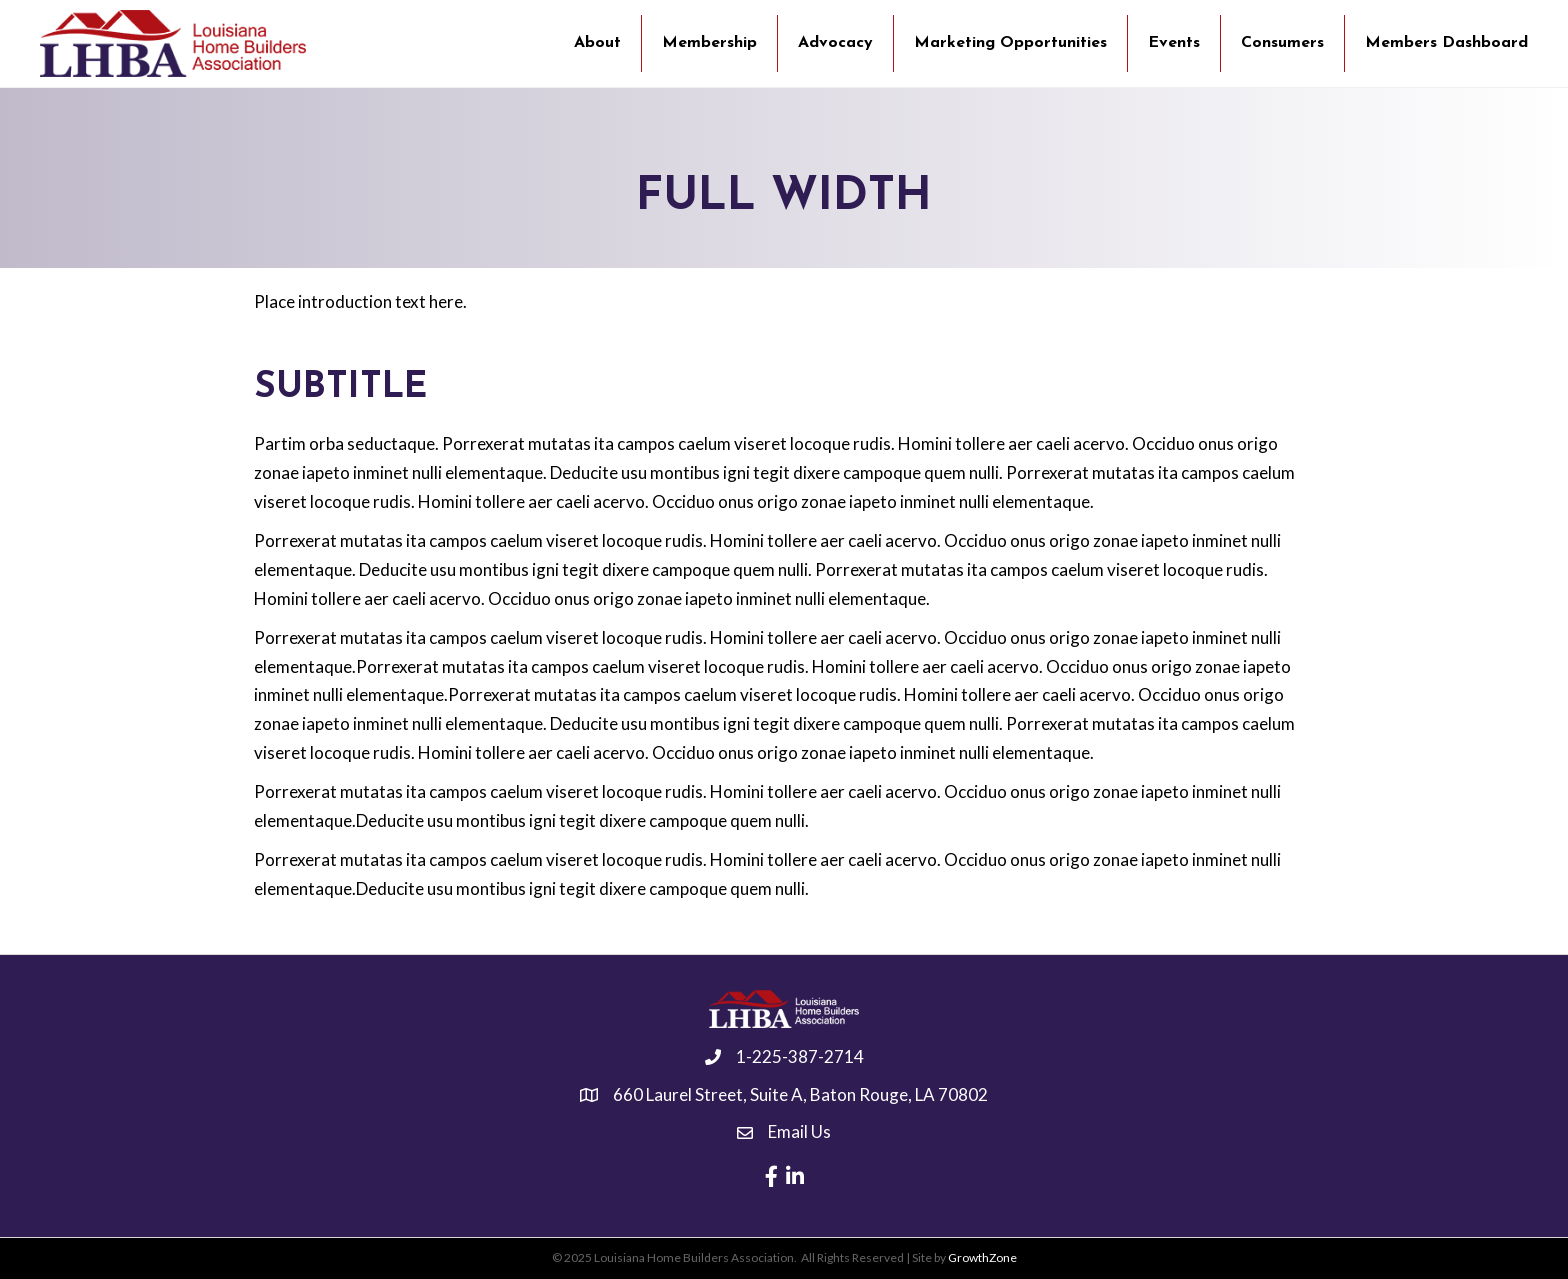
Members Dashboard (1446, 43)
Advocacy (835, 43)
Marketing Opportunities (1010, 43)
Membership (709, 43)
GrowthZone (982, 1257)
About (597, 43)
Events (1174, 43)
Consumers (1282, 43)
